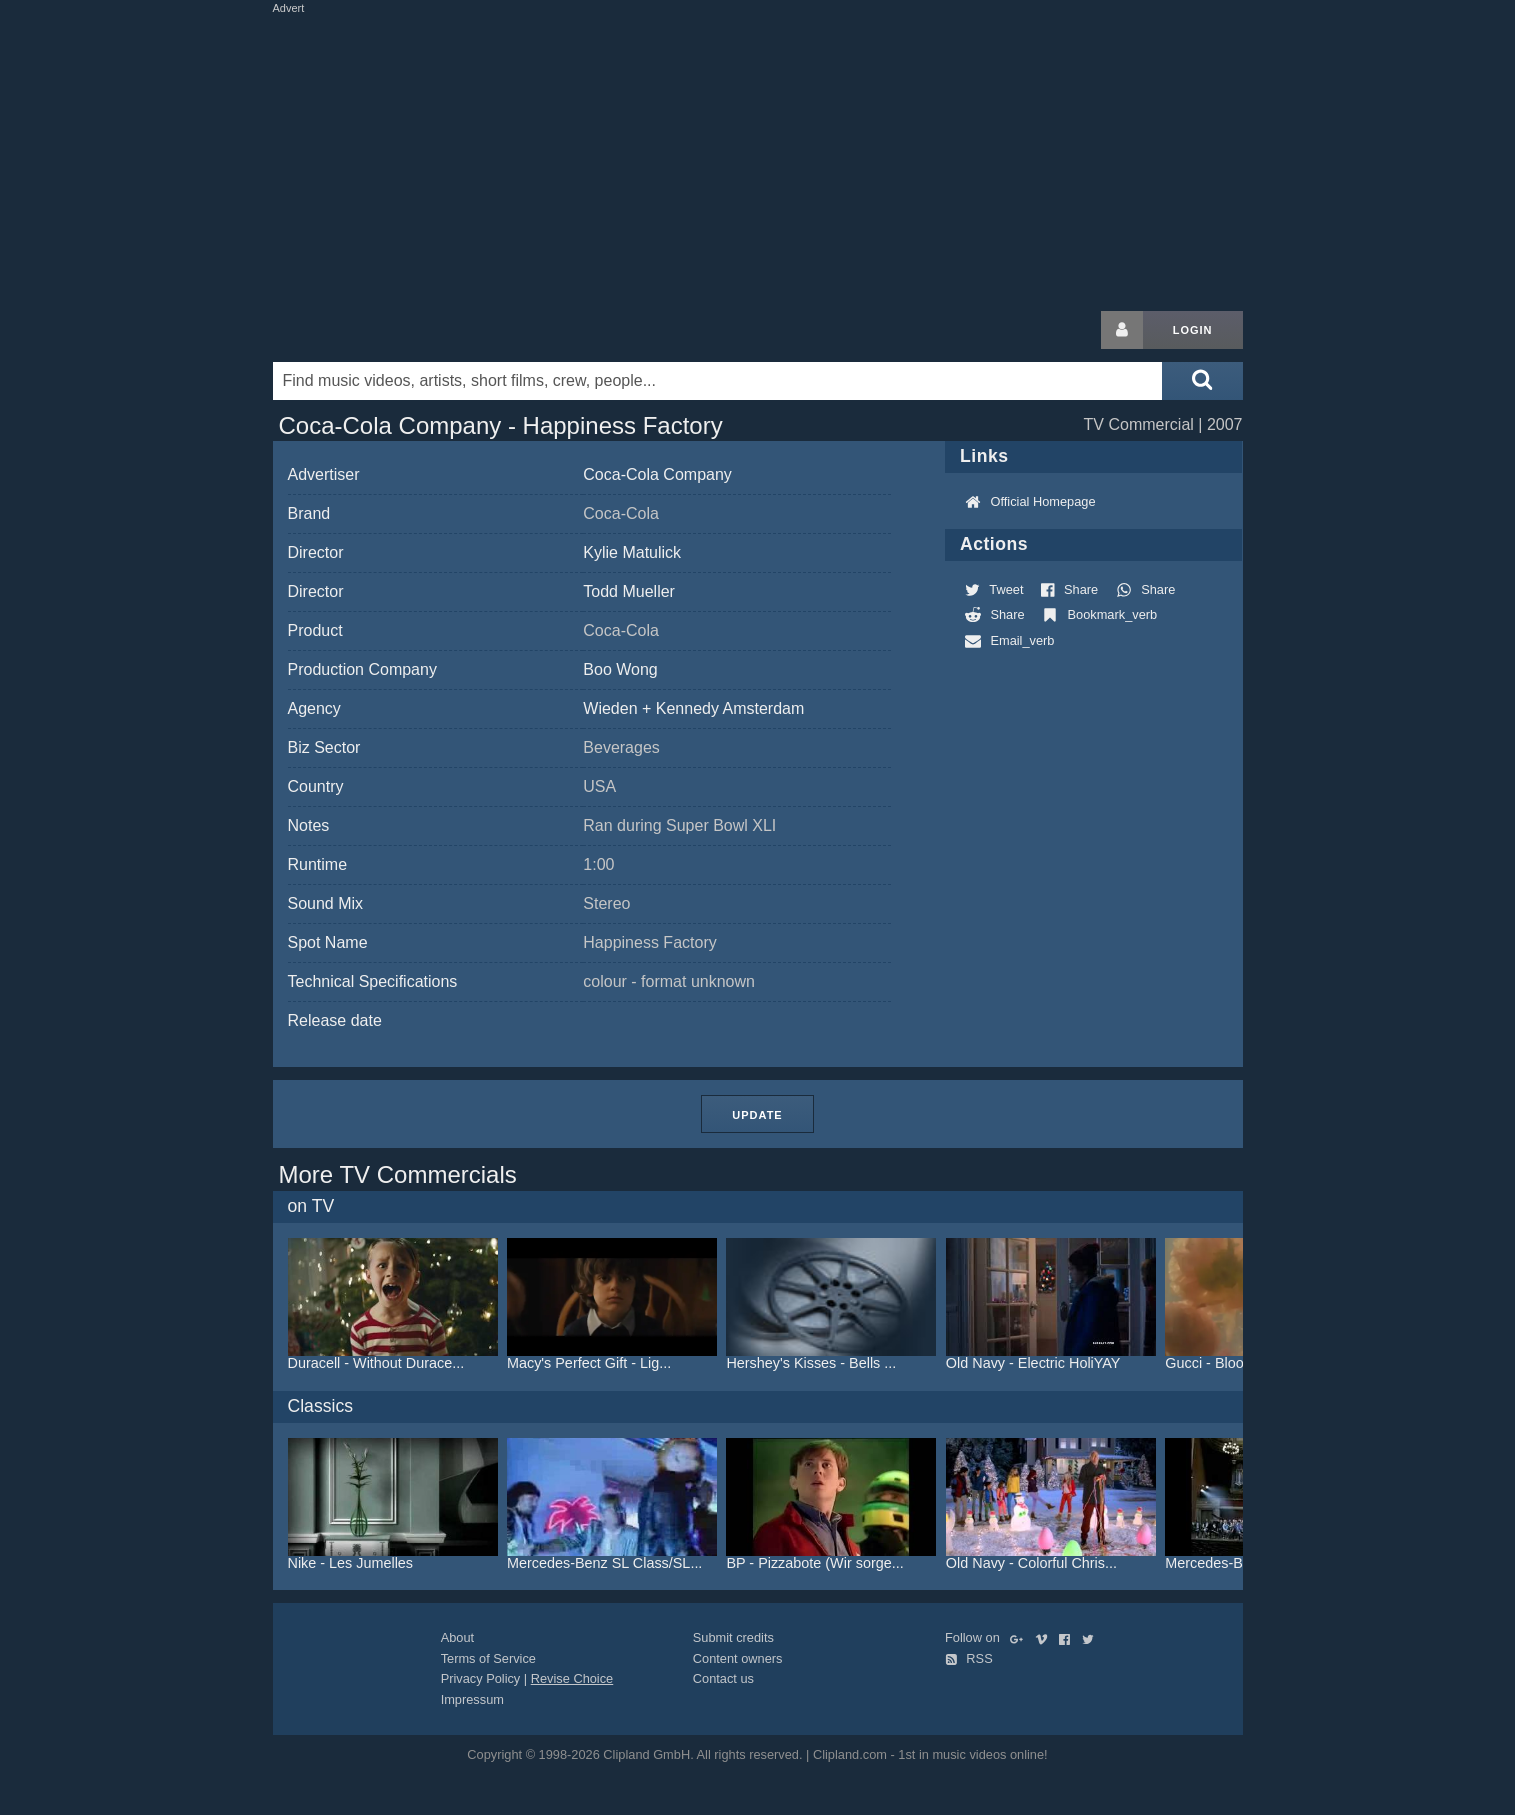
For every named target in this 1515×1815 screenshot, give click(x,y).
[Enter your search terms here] (718, 381)
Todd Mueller (629, 591)
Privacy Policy (481, 1678)
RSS (969, 1658)
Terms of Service (488, 1658)
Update (757, 1115)
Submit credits (733, 1637)
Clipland (378, 330)
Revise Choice (572, 1678)
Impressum (472, 1699)
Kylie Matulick (632, 552)
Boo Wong (620, 669)
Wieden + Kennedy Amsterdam (693, 708)
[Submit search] (1202, 381)
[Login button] (1122, 330)
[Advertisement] (758, 158)
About (457, 1637)
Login (1193, 330)
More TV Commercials (398, 1174)
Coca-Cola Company (657, 474)
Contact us (723, 1678)
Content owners (738, 1658)
